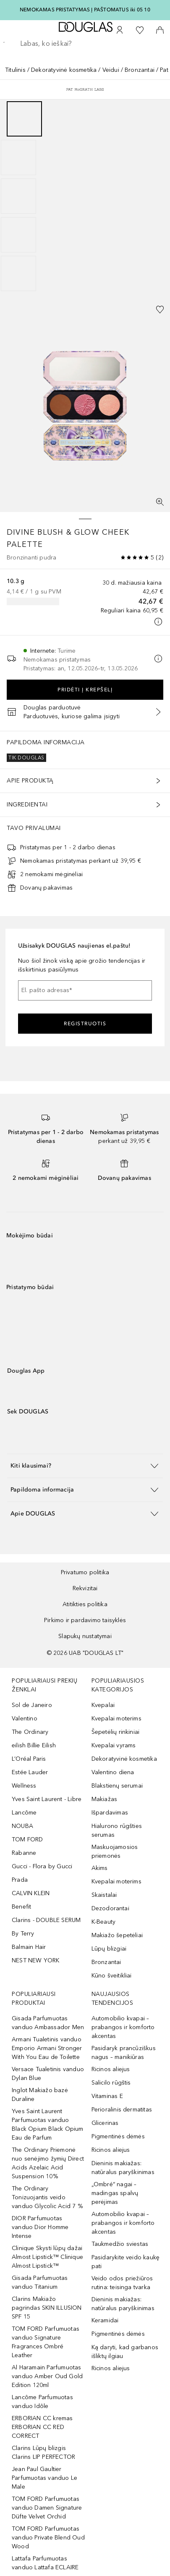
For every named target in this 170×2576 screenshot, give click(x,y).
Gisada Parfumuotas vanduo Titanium (40, 2282)
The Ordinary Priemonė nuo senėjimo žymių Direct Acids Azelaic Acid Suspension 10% (48, 2163)
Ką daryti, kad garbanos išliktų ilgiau (125, 2352)
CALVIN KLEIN (31, 1893)
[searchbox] (85, 43)
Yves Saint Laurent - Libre (46, 1799)
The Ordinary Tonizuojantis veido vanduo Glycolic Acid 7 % (47, 2197)
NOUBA (22, 1826)
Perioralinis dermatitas (122, 2109)
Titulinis (15, 70)
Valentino (24, 1718)
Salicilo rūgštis (111, 2082)
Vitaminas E (107, 2096)
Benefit (21, 1906)
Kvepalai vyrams (114, 1745)
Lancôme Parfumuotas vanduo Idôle (42, 2402)
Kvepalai (103, 1705)
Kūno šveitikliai (112, 1975)
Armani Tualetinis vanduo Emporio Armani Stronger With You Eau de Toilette (47, 2048)
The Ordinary (30, 1732)
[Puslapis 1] (24, 119)
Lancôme (24, 1812)
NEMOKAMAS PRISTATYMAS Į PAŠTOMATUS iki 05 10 (85, 10)
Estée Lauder (30, 1772)
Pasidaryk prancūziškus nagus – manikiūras (124, 2053)
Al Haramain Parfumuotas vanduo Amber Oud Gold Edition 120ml (47, 2376)
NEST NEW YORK (36, 1960)
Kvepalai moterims (116, 1718)
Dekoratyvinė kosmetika (64, 70)
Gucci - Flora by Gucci (42, 1866)
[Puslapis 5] (18, 273)
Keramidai (105, 2320)
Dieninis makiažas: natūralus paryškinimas (123, 2168)
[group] (85, 196)
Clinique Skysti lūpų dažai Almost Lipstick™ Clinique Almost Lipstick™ (47, 2257)
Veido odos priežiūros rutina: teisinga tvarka (122, 2283)
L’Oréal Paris (29, 1758)
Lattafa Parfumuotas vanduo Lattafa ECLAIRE (45, 2563)
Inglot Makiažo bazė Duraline (40, 2095)
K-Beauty (104, 1921)
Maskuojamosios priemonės (115, 1851)
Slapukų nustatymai (85, 1636)
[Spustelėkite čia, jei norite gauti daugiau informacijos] (158, 622)
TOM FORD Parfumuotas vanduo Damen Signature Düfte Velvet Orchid (47, 2507)
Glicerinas (105, 2123)
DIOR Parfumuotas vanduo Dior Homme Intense (40, 2227)
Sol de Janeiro (32, 1705)
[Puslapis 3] (18, 196)
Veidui (110, 70)
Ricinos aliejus (111, 2069)
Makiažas (105, 1799)
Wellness (24, 1785)
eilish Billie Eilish (34, 1745)
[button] (85, 1466)
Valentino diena (113, 1772)
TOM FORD (27, 1839)
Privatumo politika (85, 1572)
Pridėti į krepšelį (85, 690)
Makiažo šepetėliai (117, 1935)
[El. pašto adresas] (85, 990)
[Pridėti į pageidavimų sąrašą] (160, 309)
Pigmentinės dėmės (118, 2136)
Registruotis (85, 1024)
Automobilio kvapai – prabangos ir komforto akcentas (123, 2027)
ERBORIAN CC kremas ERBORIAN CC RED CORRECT (42, 2427)
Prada (20, 1879)
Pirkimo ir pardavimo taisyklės (85, 1620)
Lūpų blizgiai (109, 1948)
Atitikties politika (85, 1604)
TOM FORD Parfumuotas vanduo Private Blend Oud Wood (48, 2537)
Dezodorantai (110, 1908)
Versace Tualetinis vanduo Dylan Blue (48, 2074)
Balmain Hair (29, 1947)
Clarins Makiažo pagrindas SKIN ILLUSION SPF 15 (47, 2307)
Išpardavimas (110, 1812)
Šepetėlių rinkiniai (116, 1732)
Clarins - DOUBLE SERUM (46, 1920)
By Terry (23, 1933)
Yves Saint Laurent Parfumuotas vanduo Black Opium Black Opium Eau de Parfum (48, 2124)
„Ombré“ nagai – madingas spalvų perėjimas (115, 2193)
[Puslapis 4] (18, 234)
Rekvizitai (85, 1588)
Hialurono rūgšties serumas (117, 1830)
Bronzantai (139, 70)
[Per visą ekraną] (160, 502)
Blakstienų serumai (117, 1785)
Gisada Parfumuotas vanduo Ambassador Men (48, 2023)
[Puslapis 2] (18, 157)
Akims (100, 1868)
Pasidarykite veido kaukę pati (126, 2262)
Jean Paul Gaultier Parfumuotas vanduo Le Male (44, 2478)
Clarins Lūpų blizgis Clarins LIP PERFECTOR (43, 2452)
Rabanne (24, 1853)
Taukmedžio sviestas (120, 2244)
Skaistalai (104, 1895)
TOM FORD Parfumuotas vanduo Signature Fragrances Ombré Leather (45, 2342)
